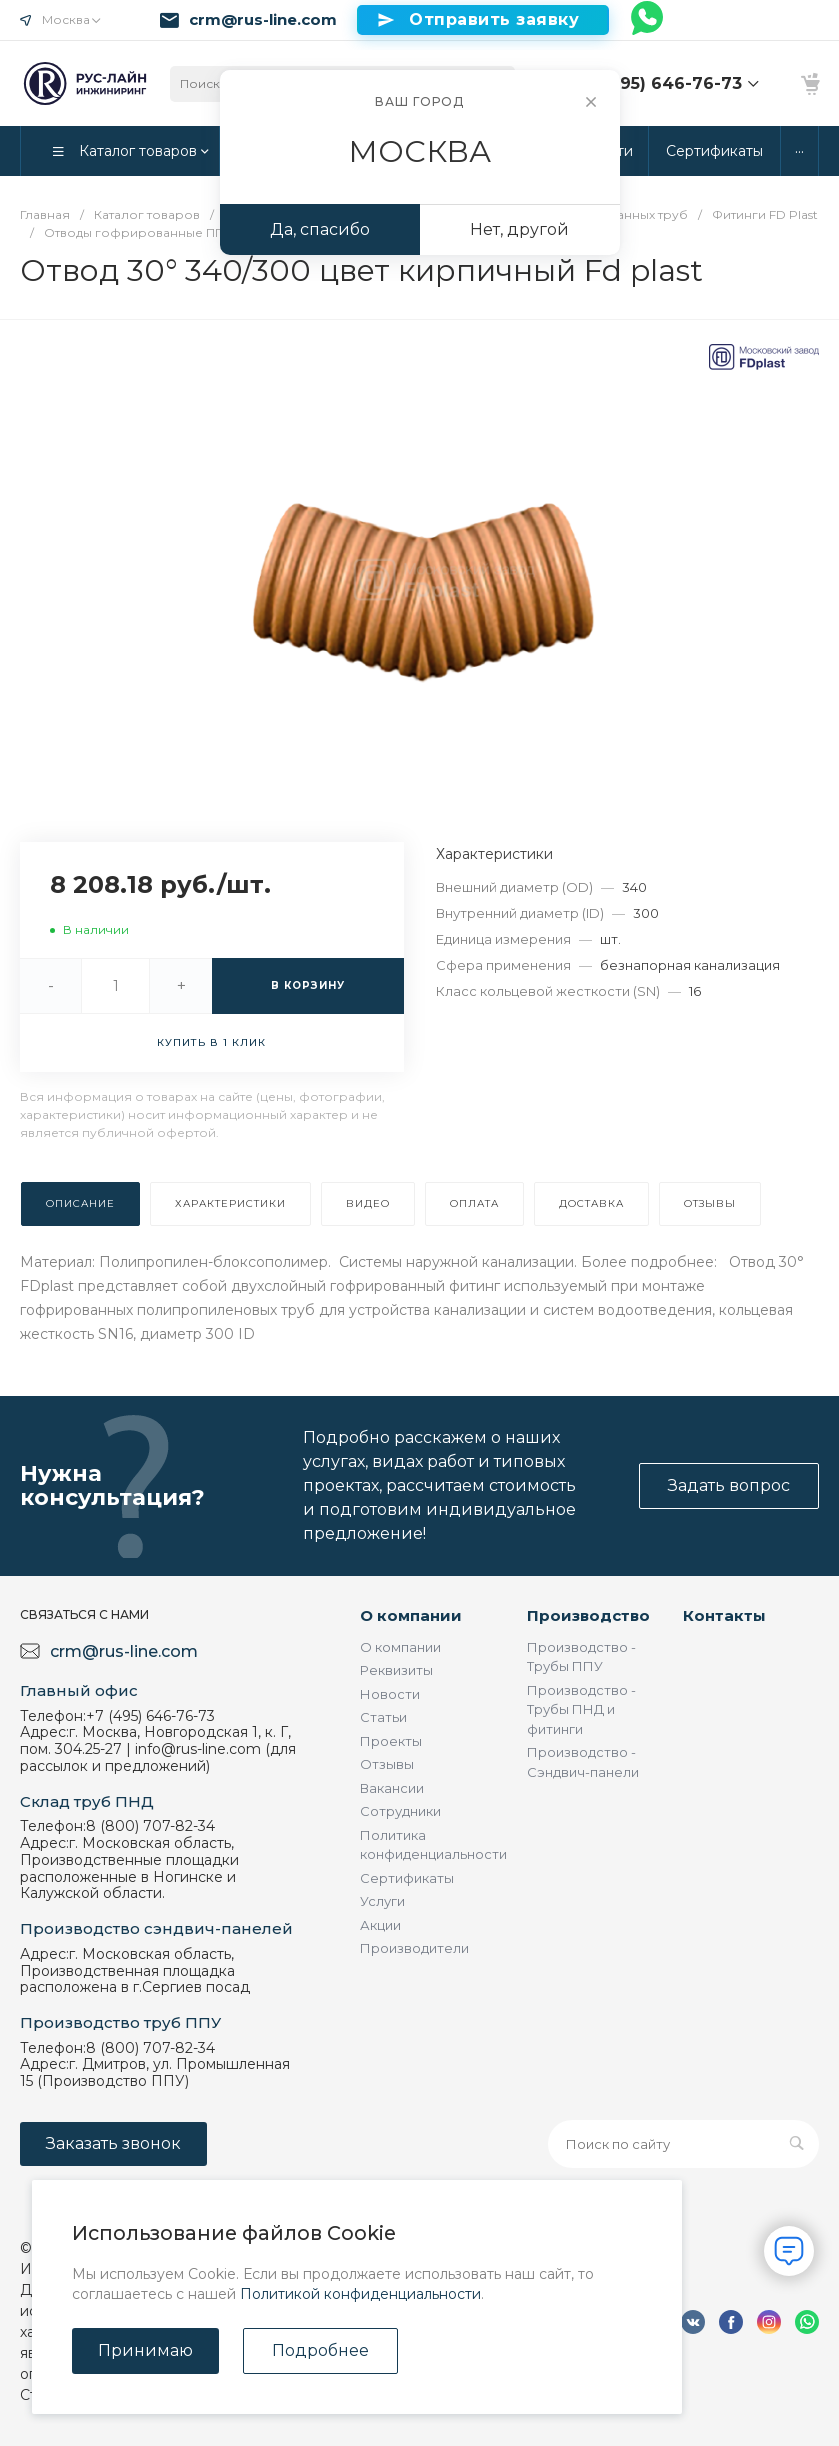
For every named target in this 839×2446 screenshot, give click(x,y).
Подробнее (320, 2350)
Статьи (383, 1717)
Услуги (382, 1901)
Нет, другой (519, 229)
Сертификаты (407, 1878)
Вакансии (392, 1788)
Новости (390, 1694)
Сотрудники (400, 1811)
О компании (411, 1615)
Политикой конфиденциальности (360, 2294)
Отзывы (387, 1764)
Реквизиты (396, 1670)
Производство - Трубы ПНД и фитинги (581, 1709)
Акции (380, 1925)
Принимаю (145, 2350)
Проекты (391, 1741)
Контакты (724, 1615)
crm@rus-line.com (263, 20)
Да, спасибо (320, 229)
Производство (588, 1615)
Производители (414, 1948)
